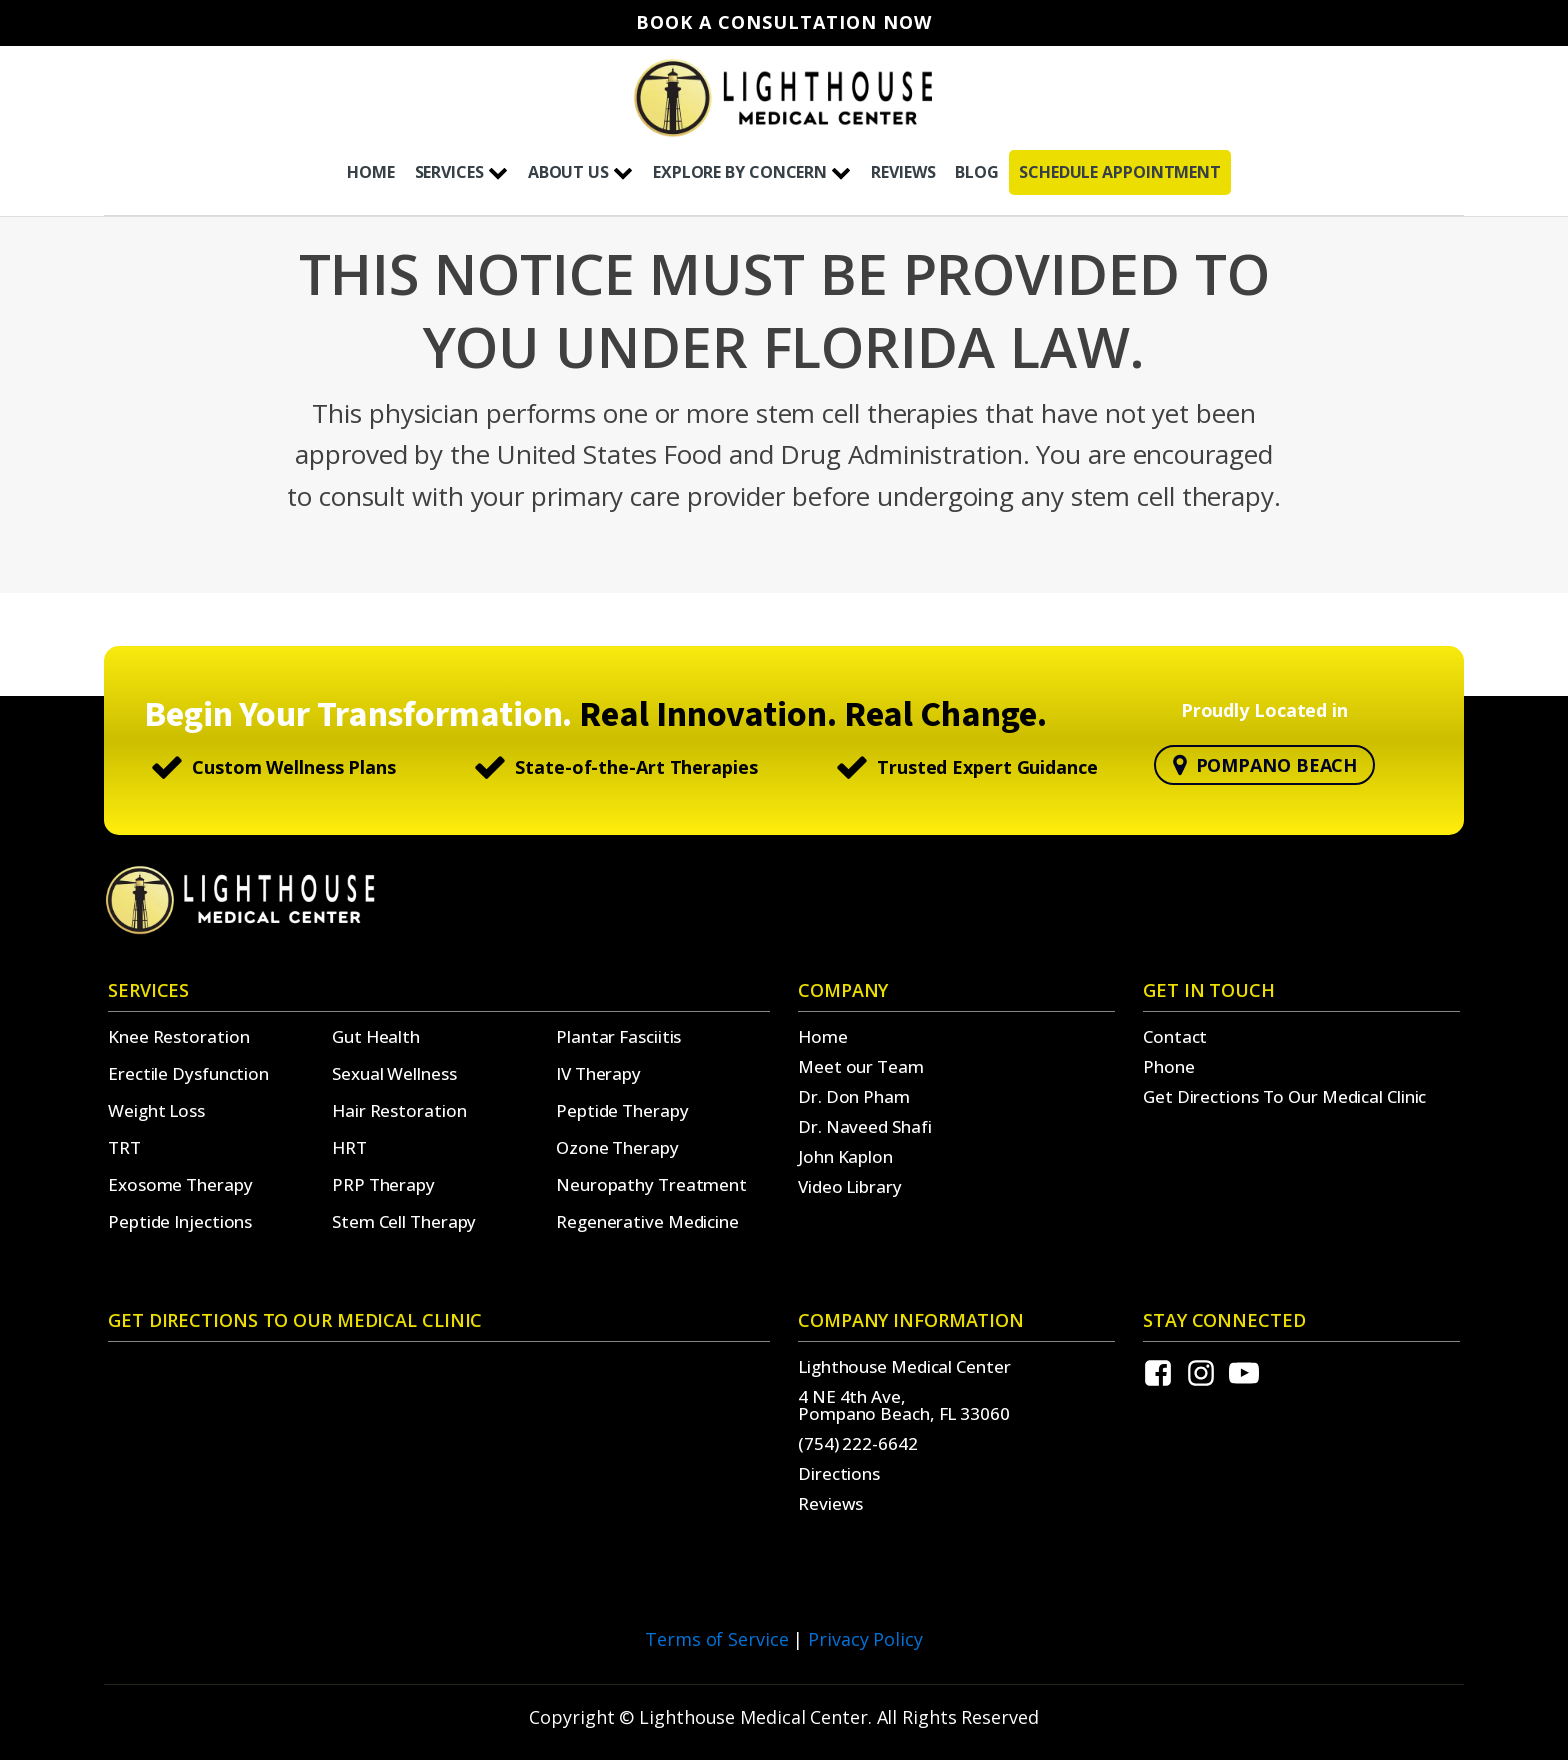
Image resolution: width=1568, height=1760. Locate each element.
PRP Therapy (383, 1184)
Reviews (830, 1503)
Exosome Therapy (180, 1184)
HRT (349, 1147)
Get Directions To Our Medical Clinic (1284, 1096)
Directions (839, 1473)
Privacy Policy (865, 1639)
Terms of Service (716, 1639)
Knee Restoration (178, 1036)
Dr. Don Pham (854, 1096)
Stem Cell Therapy (404, 1221)
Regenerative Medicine (647, 1221)
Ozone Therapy (617, 1147)
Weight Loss (156, 1110)
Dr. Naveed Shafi (864, 1126)
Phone (1169, 1066)
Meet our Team (861, 1066)
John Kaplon (845, 1156)
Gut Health (376, 1036)
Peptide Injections (180, 1221)
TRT (124, 1147)
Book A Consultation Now (784, 23)
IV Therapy (598, 1073)
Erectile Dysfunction (188, 1073)
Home (823, 1036)
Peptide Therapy (622, 1110)
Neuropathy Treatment (651, 1184)
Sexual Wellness (394, 1073)
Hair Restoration (399, 1110)
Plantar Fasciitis (618, 1036)
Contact (1175, 1036)
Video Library (850, 1186)
